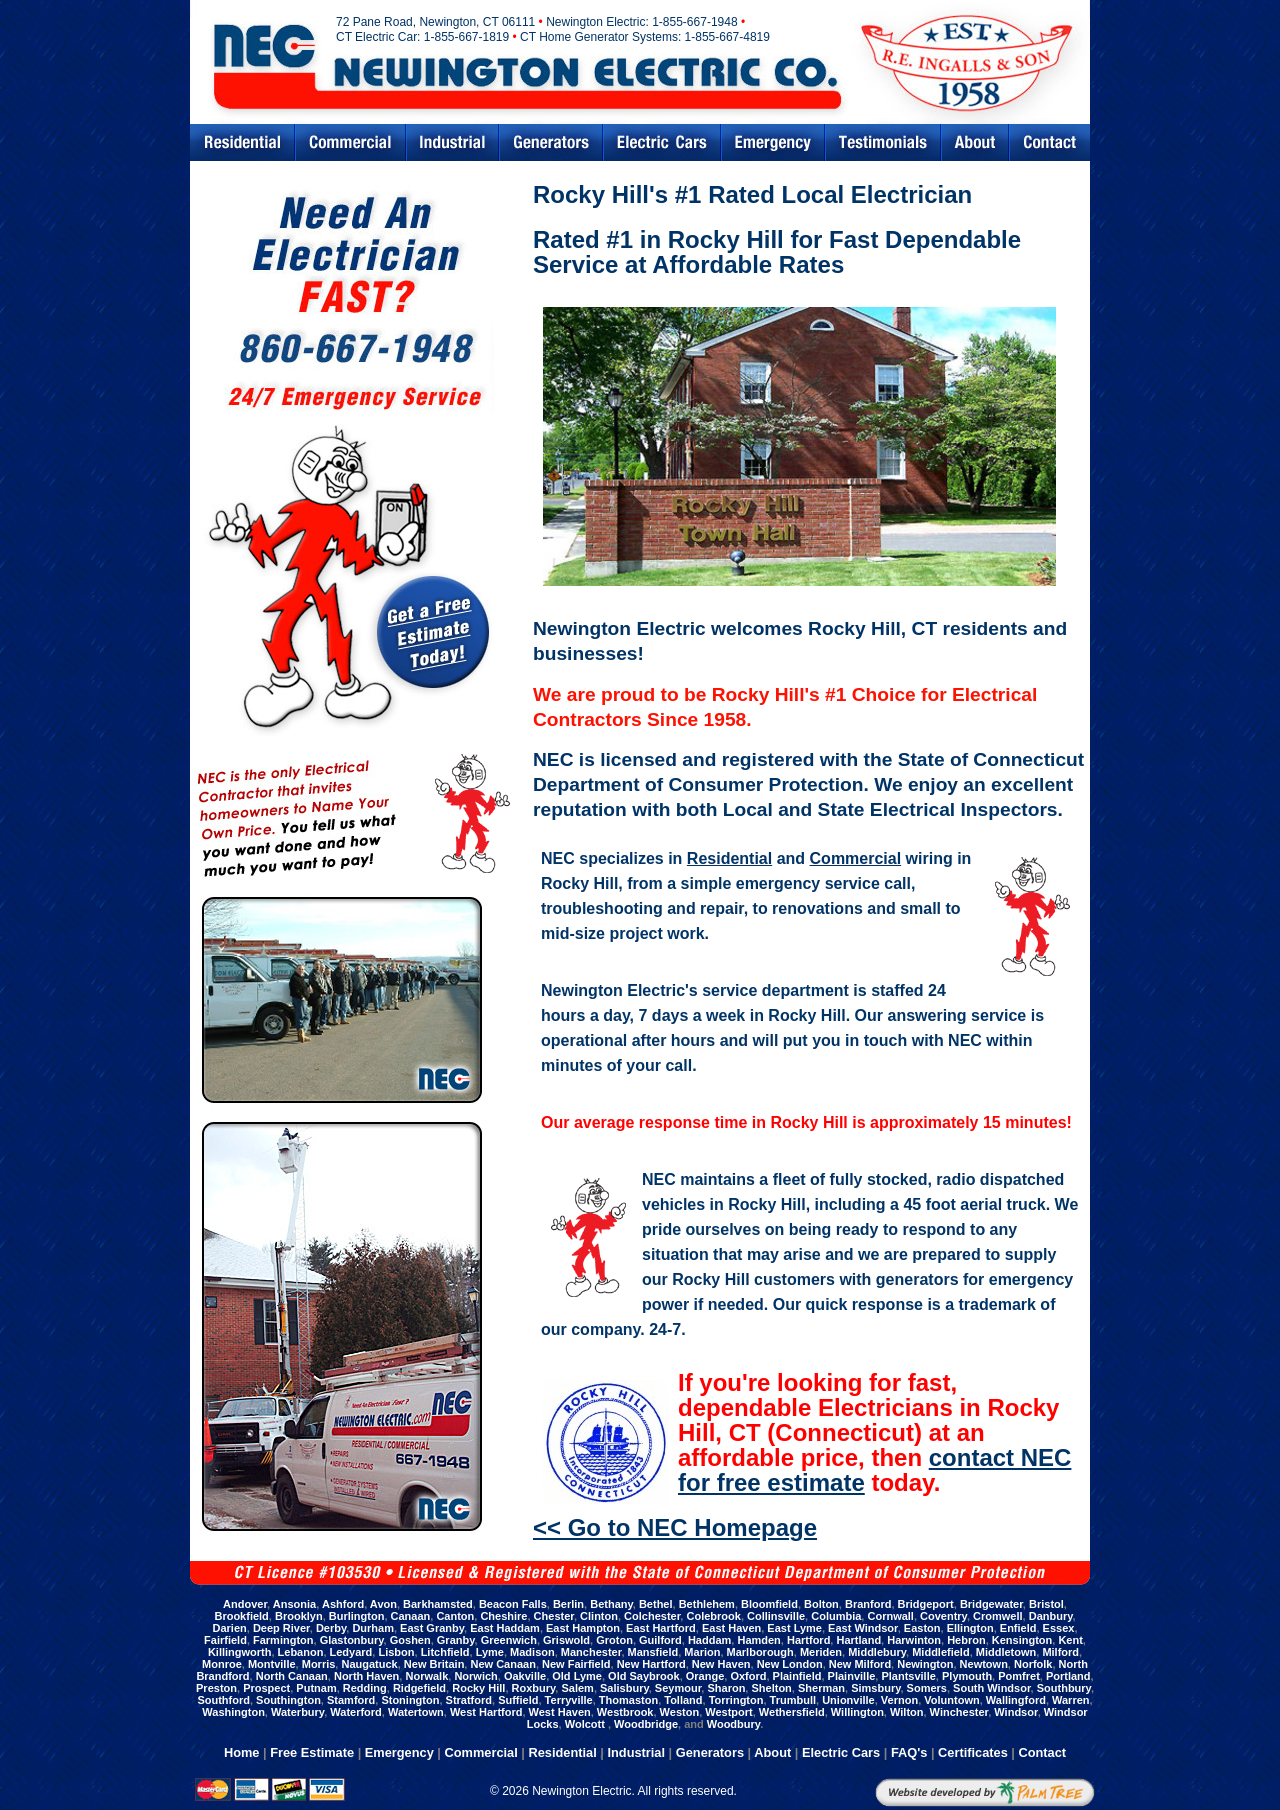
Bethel (656, 1604)
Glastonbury (352, 1640)
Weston (680, 1712)
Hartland (858, 1640)
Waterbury (297, 1712)
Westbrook (625, 1712)
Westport (728, 1712)
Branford (868, 1604)
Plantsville (908, 1676)
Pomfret (1019, 1676)
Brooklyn (299, 1616)
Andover (245, 1604)
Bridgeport (926, 1604)
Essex (1059, 1628)
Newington (925, 1664)
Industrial (452, 142)
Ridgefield (419, 1688)
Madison (532, 1652)
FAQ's (909, 1752)
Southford (223, 1700)
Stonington (410, 1700)
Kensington (1022, 1640)
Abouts (975, 142)
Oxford (748, 1676)
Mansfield (653, 1652)
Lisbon (396, 1652)
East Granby (432, 1628)
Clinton (599, 1616)
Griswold (566, 1640)
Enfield (1018, 1628)
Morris (319, 1664)
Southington (288, 1700)
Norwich (475, 1676)
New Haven (721, 1664)
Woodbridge (646, 1724)
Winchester (959, 1712)
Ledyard (351, 1652)
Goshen (410, 1640)
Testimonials (883, 142)
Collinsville (776, 1616)
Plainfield (797, 1676)
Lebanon (301, 1652)
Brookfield (241, 1616)
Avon (383, 1604)
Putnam (316, 1688)
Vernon (899, 1700)
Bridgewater (991, 1604)
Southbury (1064, 1688)
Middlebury (877, 1652)
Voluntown (951, 1700)
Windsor (1015, 1712)
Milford (1060, 1652)
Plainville (852, 1676)
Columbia (836, 1616)
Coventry (943, 1616)
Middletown (1006, 1652)
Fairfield (225, 1640)
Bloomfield (769, 1604)
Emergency (773, 142)
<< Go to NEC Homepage (675, 1527)
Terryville (569, 1700)
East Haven (731, 1628)
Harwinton (914, 1640)
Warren (1071, 1700)
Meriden (821, 1652)
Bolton (821, 1604)
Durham (373, 1628)
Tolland (683, 1700)
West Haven (560, 1712)
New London (790, 1664)
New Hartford (651, 1664)
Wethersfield (792, 1712)
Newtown (984, 1664)
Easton (922, 1628)
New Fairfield (576, 1664)
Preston (216, 1688)
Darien (230, 1628)
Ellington (970, 1628)
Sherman (821, 1688)
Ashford (343, 1604)
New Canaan (502, 1664)
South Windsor (992, 1688)
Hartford (808, 1640)
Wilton (907, 1712)
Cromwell (998, 1616)
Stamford (351, 1700)
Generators (551, 142)
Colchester (652, 1616)
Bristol (1046, 1604)
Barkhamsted (438, 1604)
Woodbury (733, 1724)
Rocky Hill (478, 1688)
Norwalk (426, 1676)
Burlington (357, 1616)
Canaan (411, 1616)
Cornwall (890, 1616)
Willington (857, 1712)
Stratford (469, 1700)
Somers (927, 1688)
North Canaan (292, 1676)
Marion (702, 1652)
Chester (554, 1616)
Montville (272, 1664)
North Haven (366, 1676)
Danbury (1051, 1616)
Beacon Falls (513, 1604)
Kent (1070, 1640)
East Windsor (863, 1628)
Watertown (416, 1712)
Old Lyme (577, 1676)
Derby (331, 1628)
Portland (1068, 1676)
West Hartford (486, 1712)
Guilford (660, 1640)
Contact (1050, 142)
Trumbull (793, 1700)
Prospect (266, 1688)
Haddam (709, 1640)
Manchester (591, 1652)
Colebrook (713, 1616)
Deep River (281, 1628)
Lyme (490, 1652)
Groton (614, 1640)
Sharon (726, 1688)
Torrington (736, 1700)
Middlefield (940, 1652)
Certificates (973, 1752)
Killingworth (240, 1652)
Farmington (283, 1640)
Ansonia (294, 1604)
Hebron (966, 1640)
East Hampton (583, 1628)
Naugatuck (369, 1664)
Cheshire (503, 1616)
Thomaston (628, 1700)
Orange (705, 1676)
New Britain (434, 1664)
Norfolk (1033, 1664)
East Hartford (661, 1628)
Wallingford (1016, 1700)
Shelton (771, 1688)
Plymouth (967, 1676)
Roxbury (534, 1688)
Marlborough (760, 1652)
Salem (577, 1688)
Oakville (525, 1676)
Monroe (222, 1664)
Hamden (758, 1640)
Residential (242, 142)
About (772, 1752)
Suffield (518, 1700)
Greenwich (509, 1640)
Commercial (350, 142)
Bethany (611, 1604)
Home (242, 1752)
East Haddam (505, 1628)
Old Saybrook (644, 1676)
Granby (456, 1640)
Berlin (568, 1604)
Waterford (356, 1712)
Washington (233, 1712)
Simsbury (875, 1688)
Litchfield (445, 1652)
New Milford (860, 1664)
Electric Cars (662, 142)
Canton (455, 1616)
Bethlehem (707, 1604)
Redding (365, 1688)
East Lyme (794, 1628)
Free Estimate (312, 1752)
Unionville (848, 1700)
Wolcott (586, 1724)
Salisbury (624, 1688)
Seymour (678, 1688)
